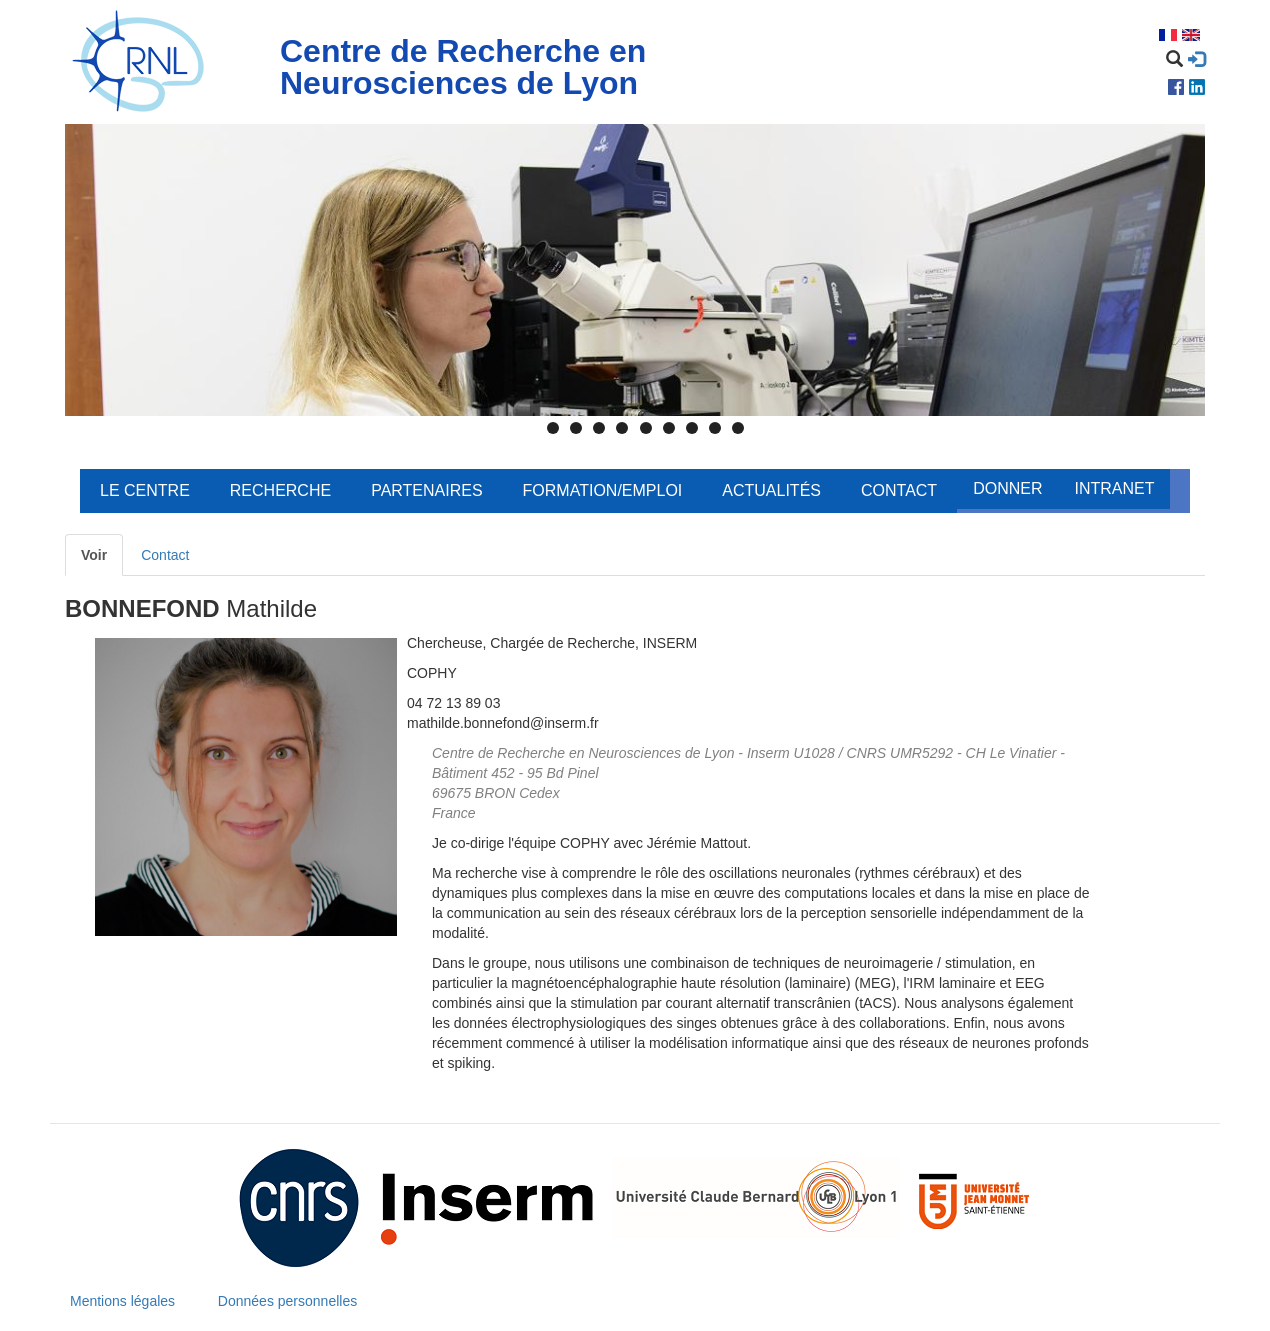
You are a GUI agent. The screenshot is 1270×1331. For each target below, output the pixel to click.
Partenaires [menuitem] (426, 490)
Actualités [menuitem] (771, 490)
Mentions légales (122, 1301)
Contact (165, 555)
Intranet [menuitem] (1114, 488)
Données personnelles (287, 1301)
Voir (94, 555)
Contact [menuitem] (899, 490)
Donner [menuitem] (1007, 488)
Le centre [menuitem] (145, 490)
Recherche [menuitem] (280, 490)
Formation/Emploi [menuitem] (603, 490)
